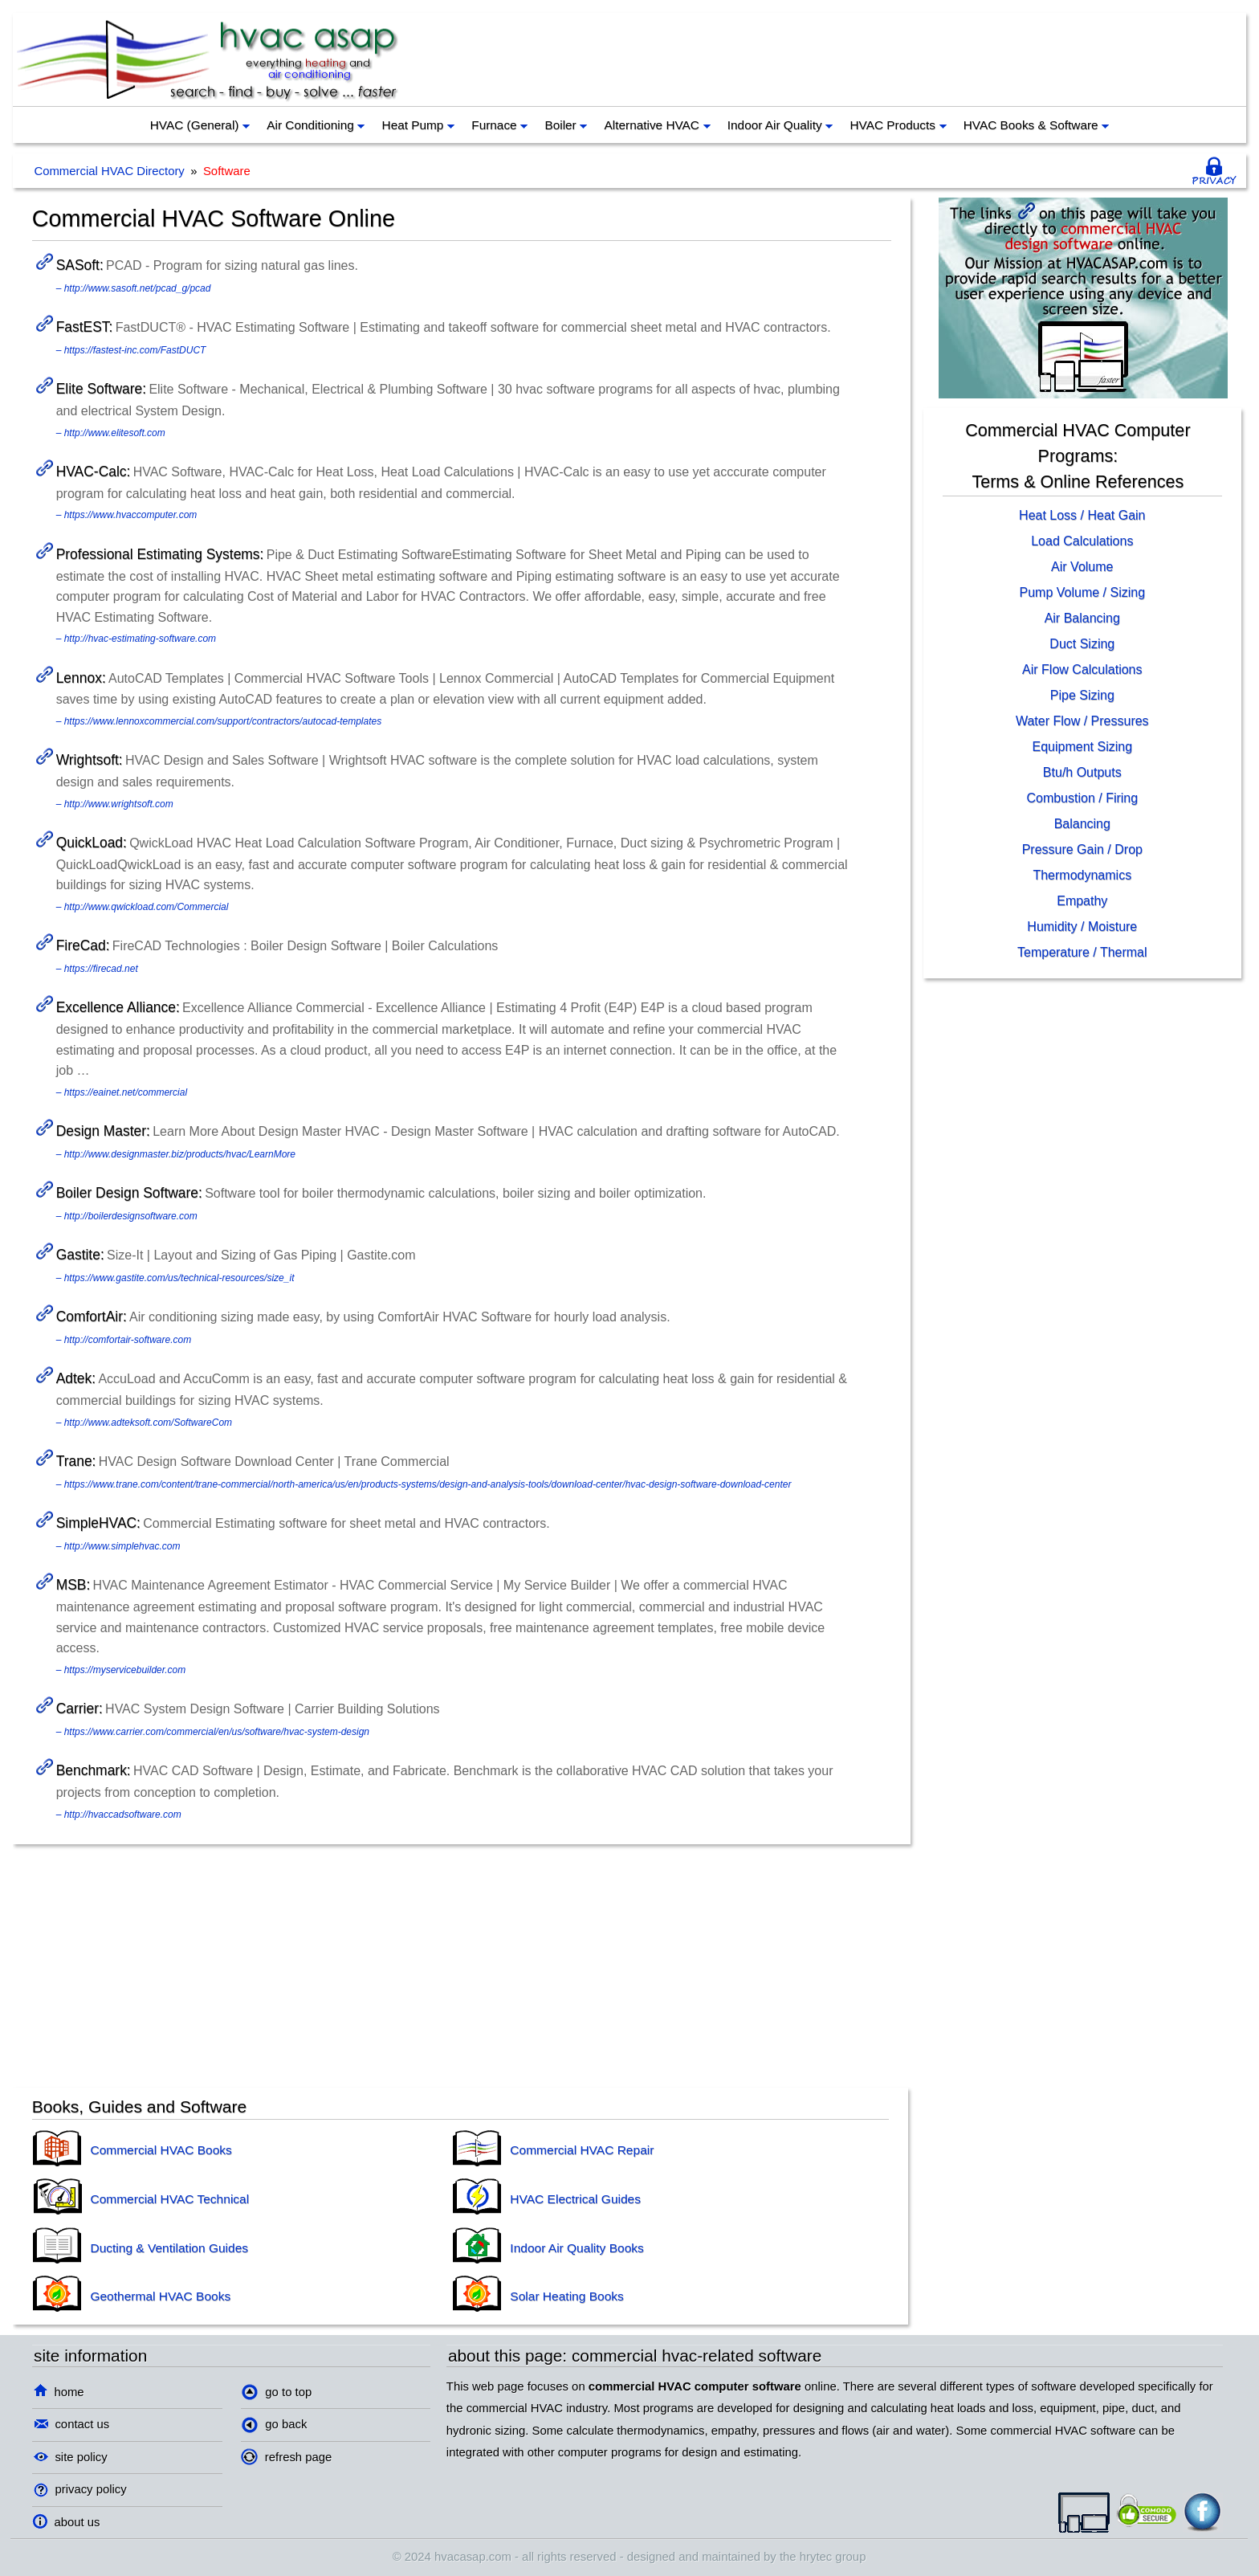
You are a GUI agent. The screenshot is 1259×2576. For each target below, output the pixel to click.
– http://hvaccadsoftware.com (118, 1814)
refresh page (286, 2456)
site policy (71, 2457)
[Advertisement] (947, 59)
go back (274, 2425)
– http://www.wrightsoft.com (114, 804)
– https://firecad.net (97, 968)
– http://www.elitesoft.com (110, 433)
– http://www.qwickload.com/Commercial (142, 906)
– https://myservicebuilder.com (121, 1670)
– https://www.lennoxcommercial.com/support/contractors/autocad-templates (219, 721)
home (59, 2392)
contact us (72, 2424)
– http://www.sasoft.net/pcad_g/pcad (133, 288)
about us (66, 2522)
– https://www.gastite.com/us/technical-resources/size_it (175, 1278)
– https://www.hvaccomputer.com (127, 515)
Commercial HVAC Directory (109, 171)
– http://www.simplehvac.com (118, 1546)
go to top (277, 2392)
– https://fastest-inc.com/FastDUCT (131, 350)
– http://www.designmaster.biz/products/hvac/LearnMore (175, 1154)
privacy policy (80, 2489)
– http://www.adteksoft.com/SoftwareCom (144, 1422)
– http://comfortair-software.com (124, 1339)
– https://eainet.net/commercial (121, 1092)
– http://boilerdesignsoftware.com (127, 1216)
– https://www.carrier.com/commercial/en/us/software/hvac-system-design (212, 1731)
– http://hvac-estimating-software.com (136, 638)
